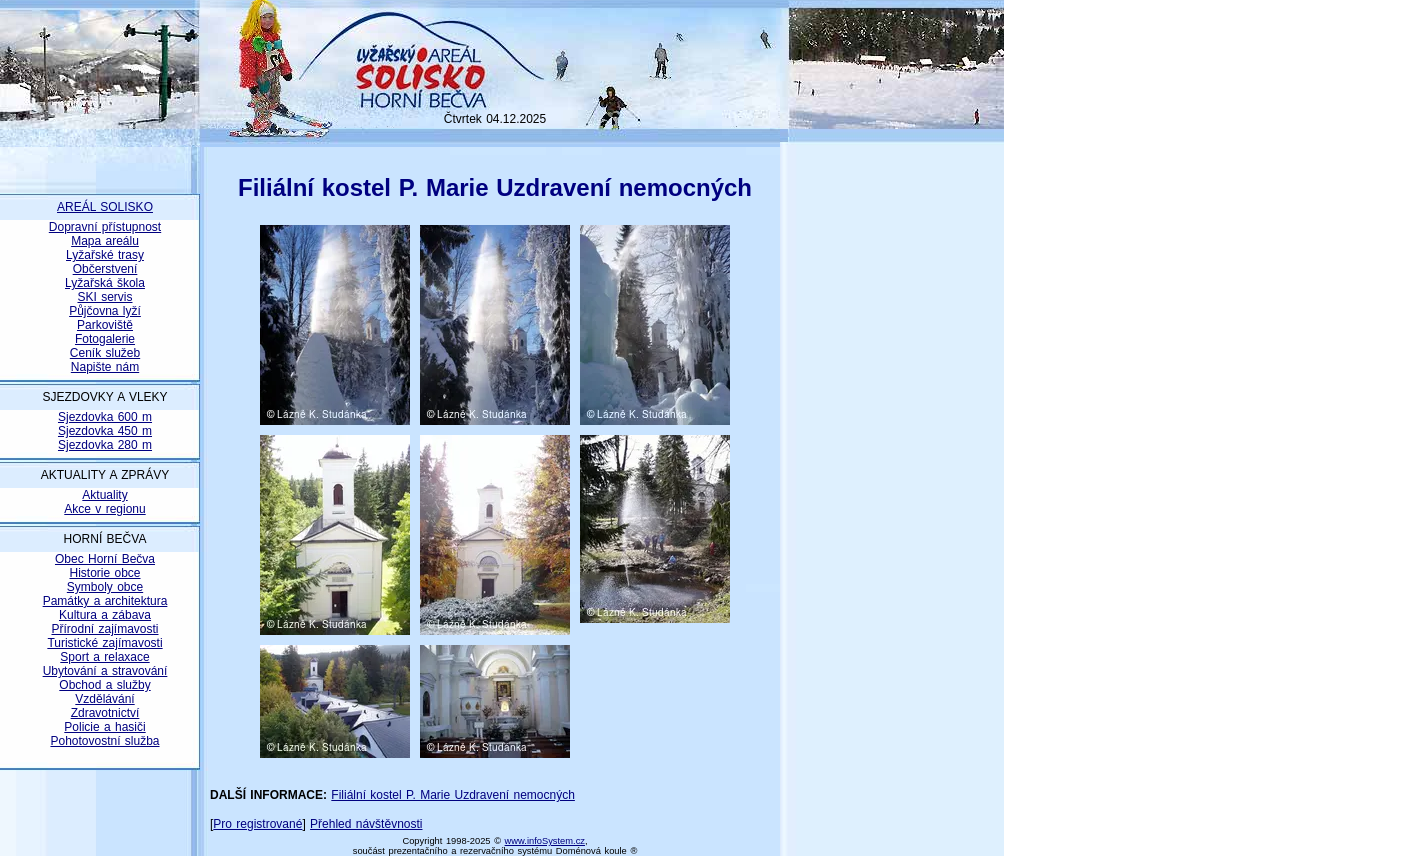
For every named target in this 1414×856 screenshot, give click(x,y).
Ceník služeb (105, 353)
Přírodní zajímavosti (104, 629)
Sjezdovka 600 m (105, 417)
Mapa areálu (105, 241)
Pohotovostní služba (104, 741)
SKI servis (104, 297)
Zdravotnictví (105, 713)
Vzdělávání (104, 699)
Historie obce (104, 573)
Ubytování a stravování (105, 671)
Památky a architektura (105, 601)
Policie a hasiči (104, 727)
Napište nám (105, 367)
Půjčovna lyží (105, 311)
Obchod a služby (104, 685)
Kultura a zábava (105, 615)
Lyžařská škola (105, 283)
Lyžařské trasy (105, 255)
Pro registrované (257, 824)
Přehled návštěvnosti (366, 824)
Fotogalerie (105, 339)
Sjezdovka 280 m (105, 445)
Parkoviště (105, 325)
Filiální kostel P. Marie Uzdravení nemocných (453, 795)
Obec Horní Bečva (105, 559)
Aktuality (104, 495)
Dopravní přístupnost (105, 227)
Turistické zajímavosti (104, 643)
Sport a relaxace (104, 657)
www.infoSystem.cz (545, 841)
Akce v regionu (104, 509)
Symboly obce (105, 587)
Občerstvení (105, 269)
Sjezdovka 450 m (105, 431)
